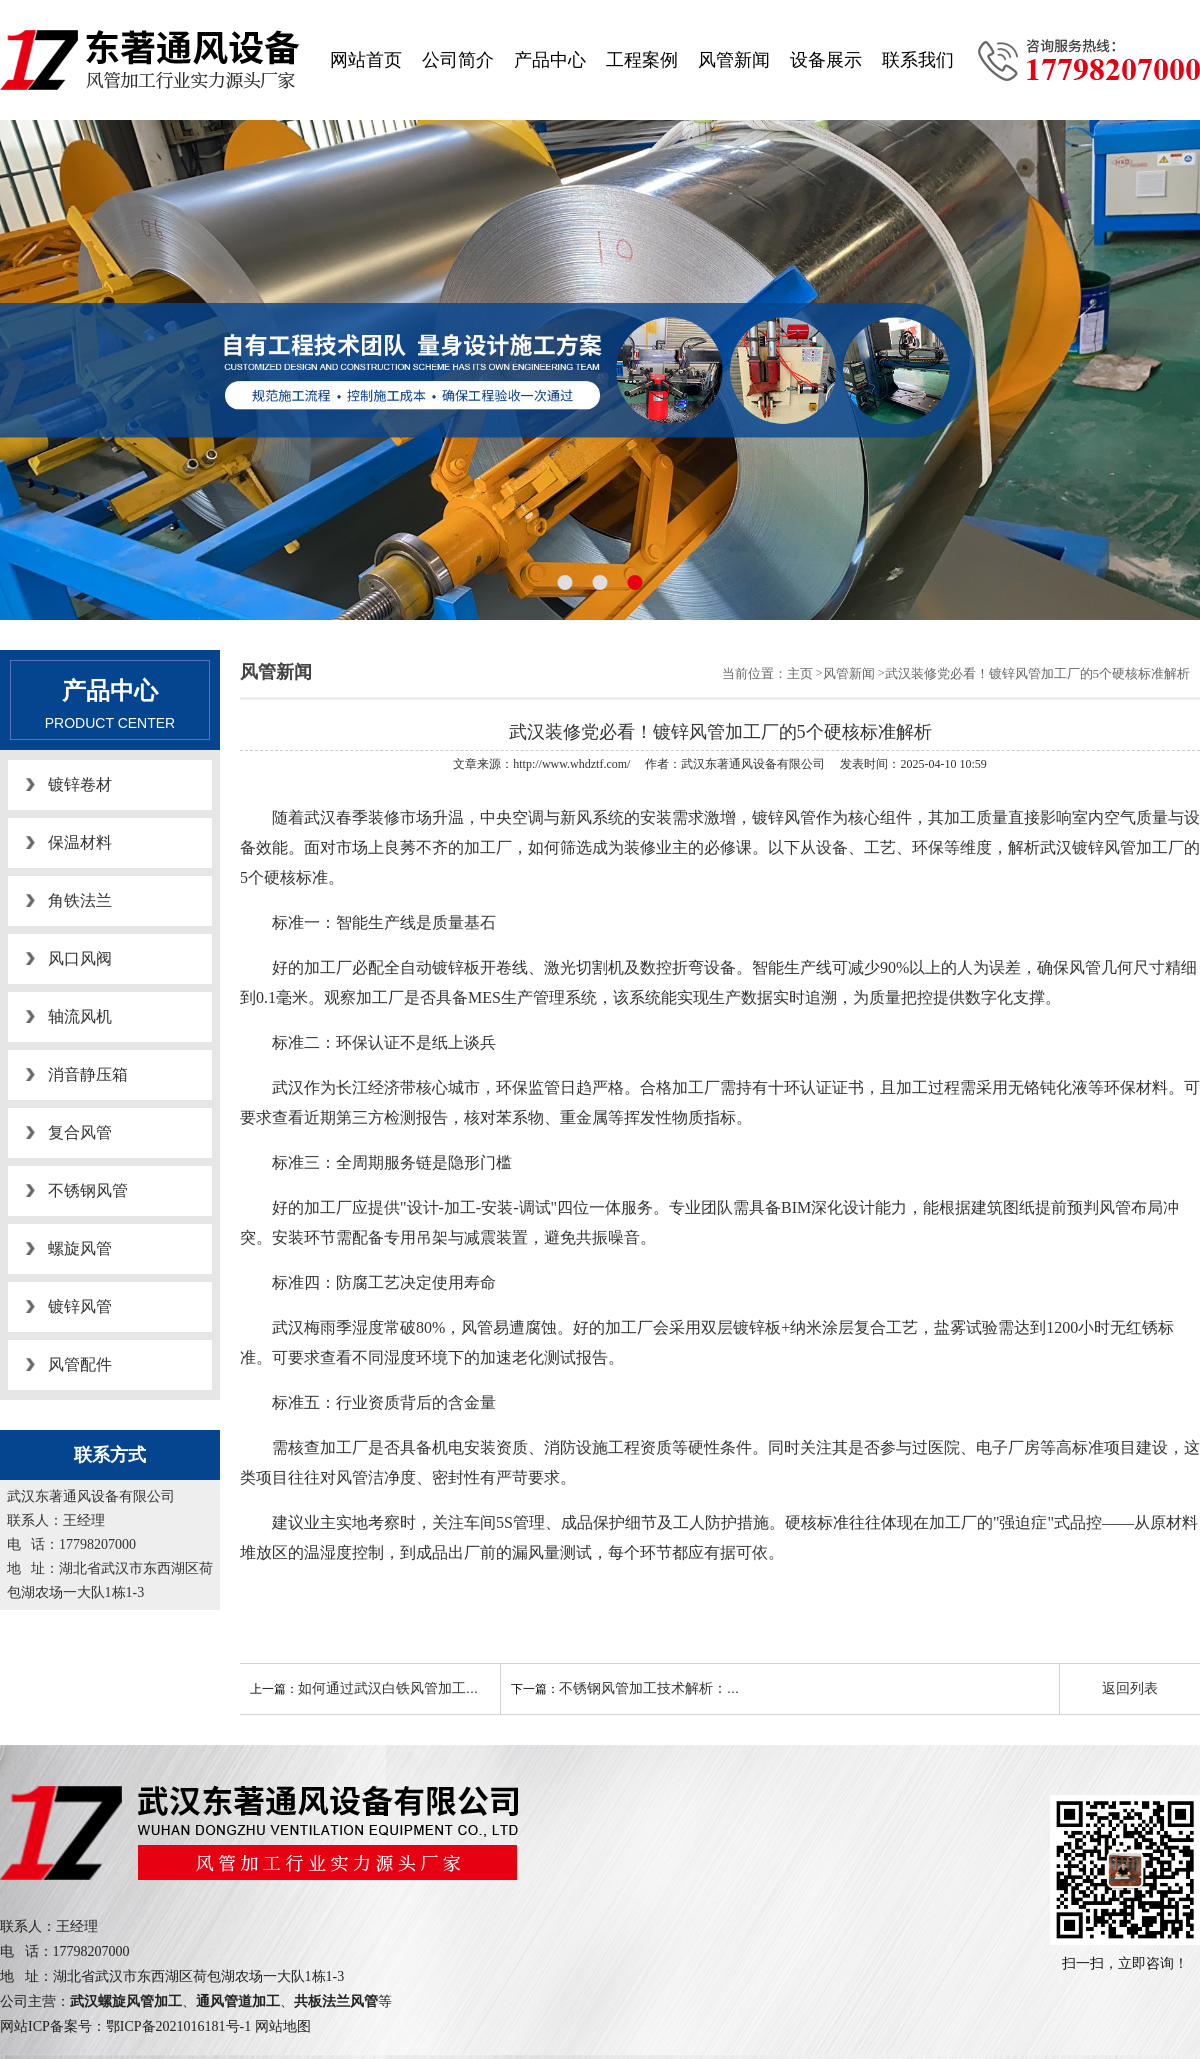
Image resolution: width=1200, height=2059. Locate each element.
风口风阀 (80, 958)
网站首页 (366, 60)
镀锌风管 (80, 1306)
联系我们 (918, 60)
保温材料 (80, 842)
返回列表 (1130, 1688)
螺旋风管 (80, 1248)
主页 (800, 673)
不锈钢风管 (88, 1190)
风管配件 (80, 1364)
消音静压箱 (88, 1074)
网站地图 (283, 2026)
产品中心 (550, 60)
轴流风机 (80, 1016)
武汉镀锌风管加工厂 (1112, 847)
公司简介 (458, 60)
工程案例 (642, 60)
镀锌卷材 (80, 784)
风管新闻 (734, 60)
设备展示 (826, 60)
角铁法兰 (80, 900)
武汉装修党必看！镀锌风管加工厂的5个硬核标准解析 (1038, 673)
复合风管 (80, 1132)
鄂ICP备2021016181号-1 (178, 2026)
